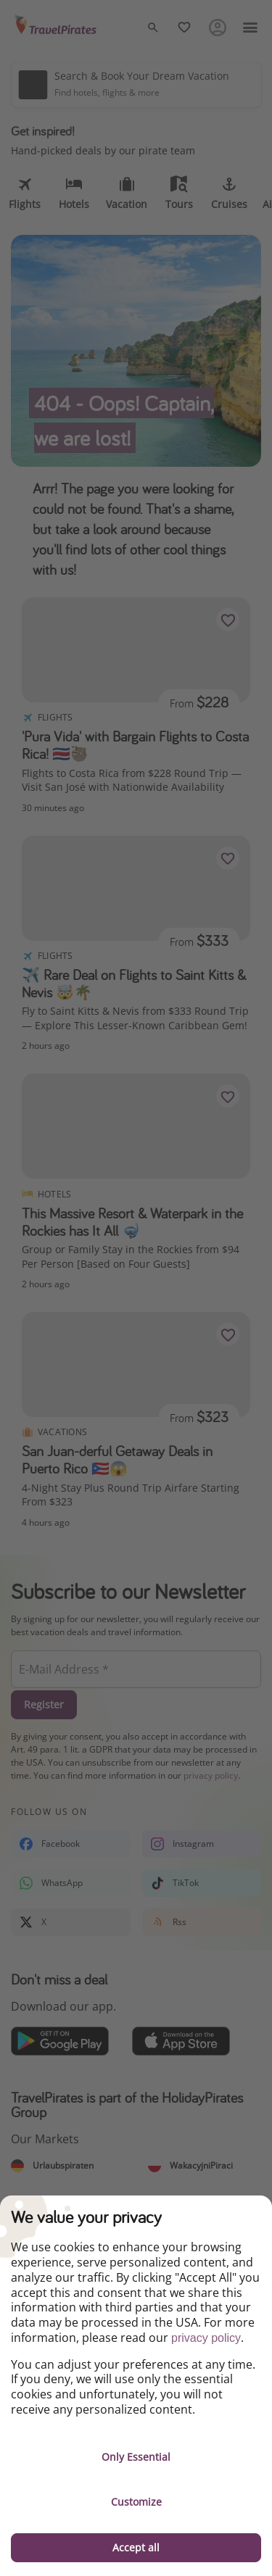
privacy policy (206, 2338)
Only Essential (136, 2457)
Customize (136, 2502)
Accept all (136, 2547)
